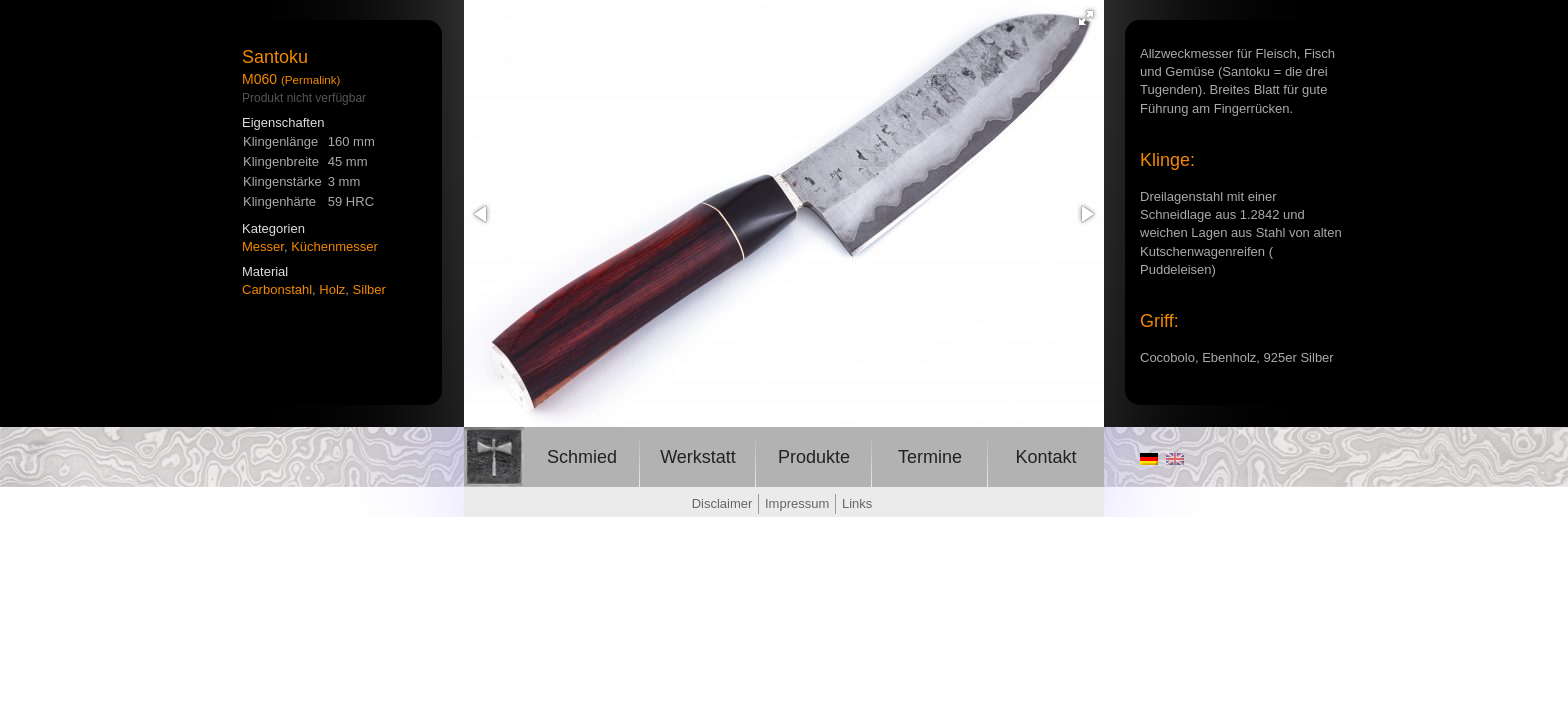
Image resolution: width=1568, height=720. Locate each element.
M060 (259, 79)
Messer (263, 246)
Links (857, 503)
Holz (332, 289)
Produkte (814, 457)
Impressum (797, 503)
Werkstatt (698, 457)
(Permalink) (311, 79)
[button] (1086, 18)
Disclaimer (722, 503)
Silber (369, 289)
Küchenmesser (334, 246)
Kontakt (1045, 457)
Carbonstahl (277, 289)
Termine (930, 457)
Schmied (582, 457)
